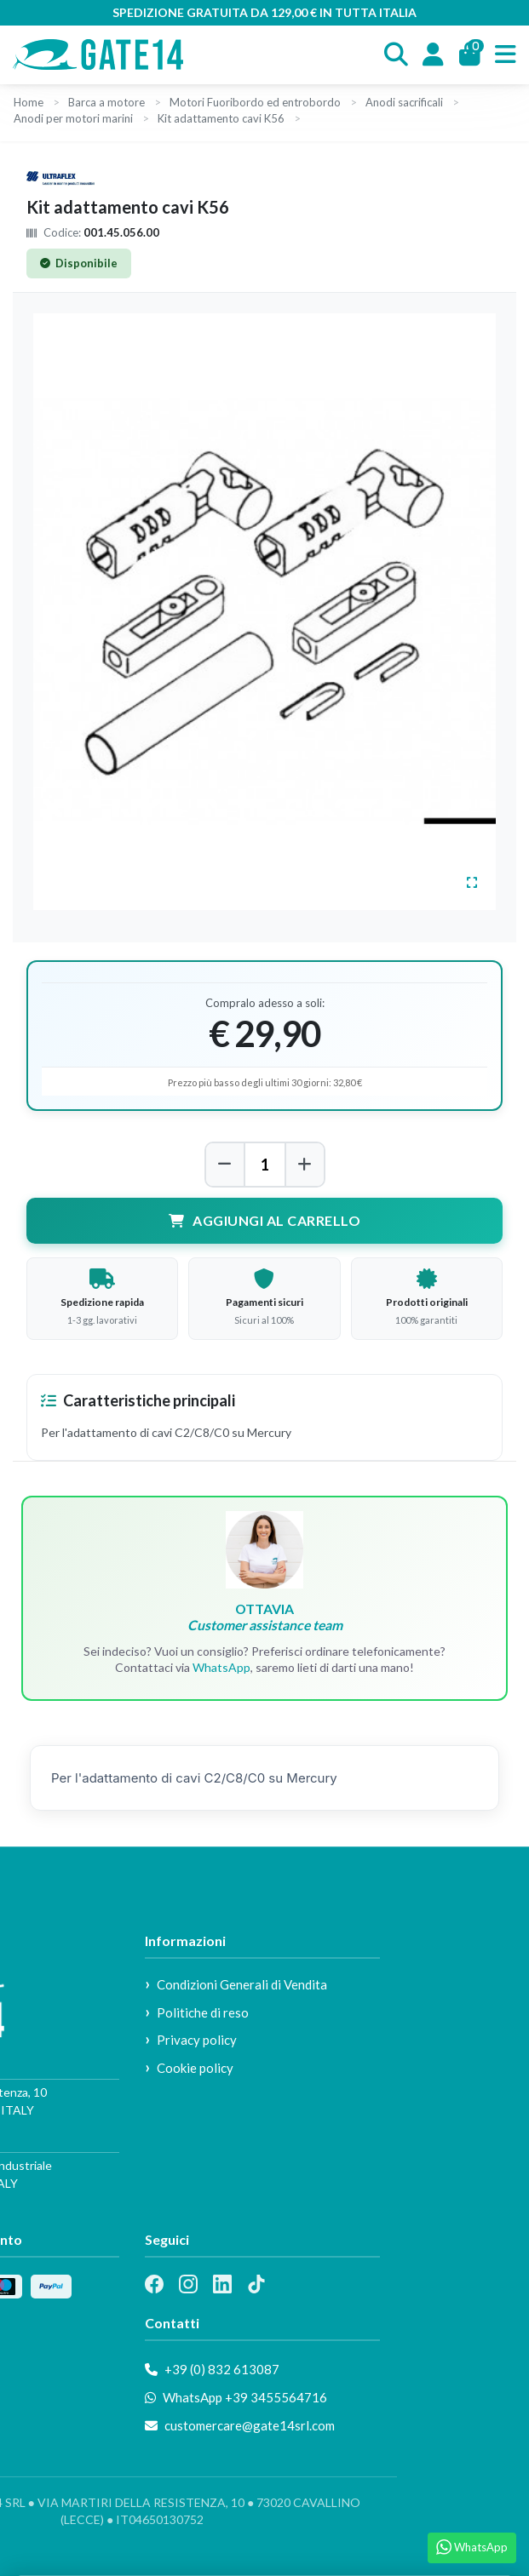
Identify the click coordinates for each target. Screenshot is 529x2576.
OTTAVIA (264, 1616)
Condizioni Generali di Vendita (242, 1984)
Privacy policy (197, 2039)
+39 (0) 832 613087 (212, 2369)
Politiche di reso (203, 2012)
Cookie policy (195, 2067)
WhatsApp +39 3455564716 (236, 2397)
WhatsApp (221, 1667)
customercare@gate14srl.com (240, 2425)
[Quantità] (265, 1164)
